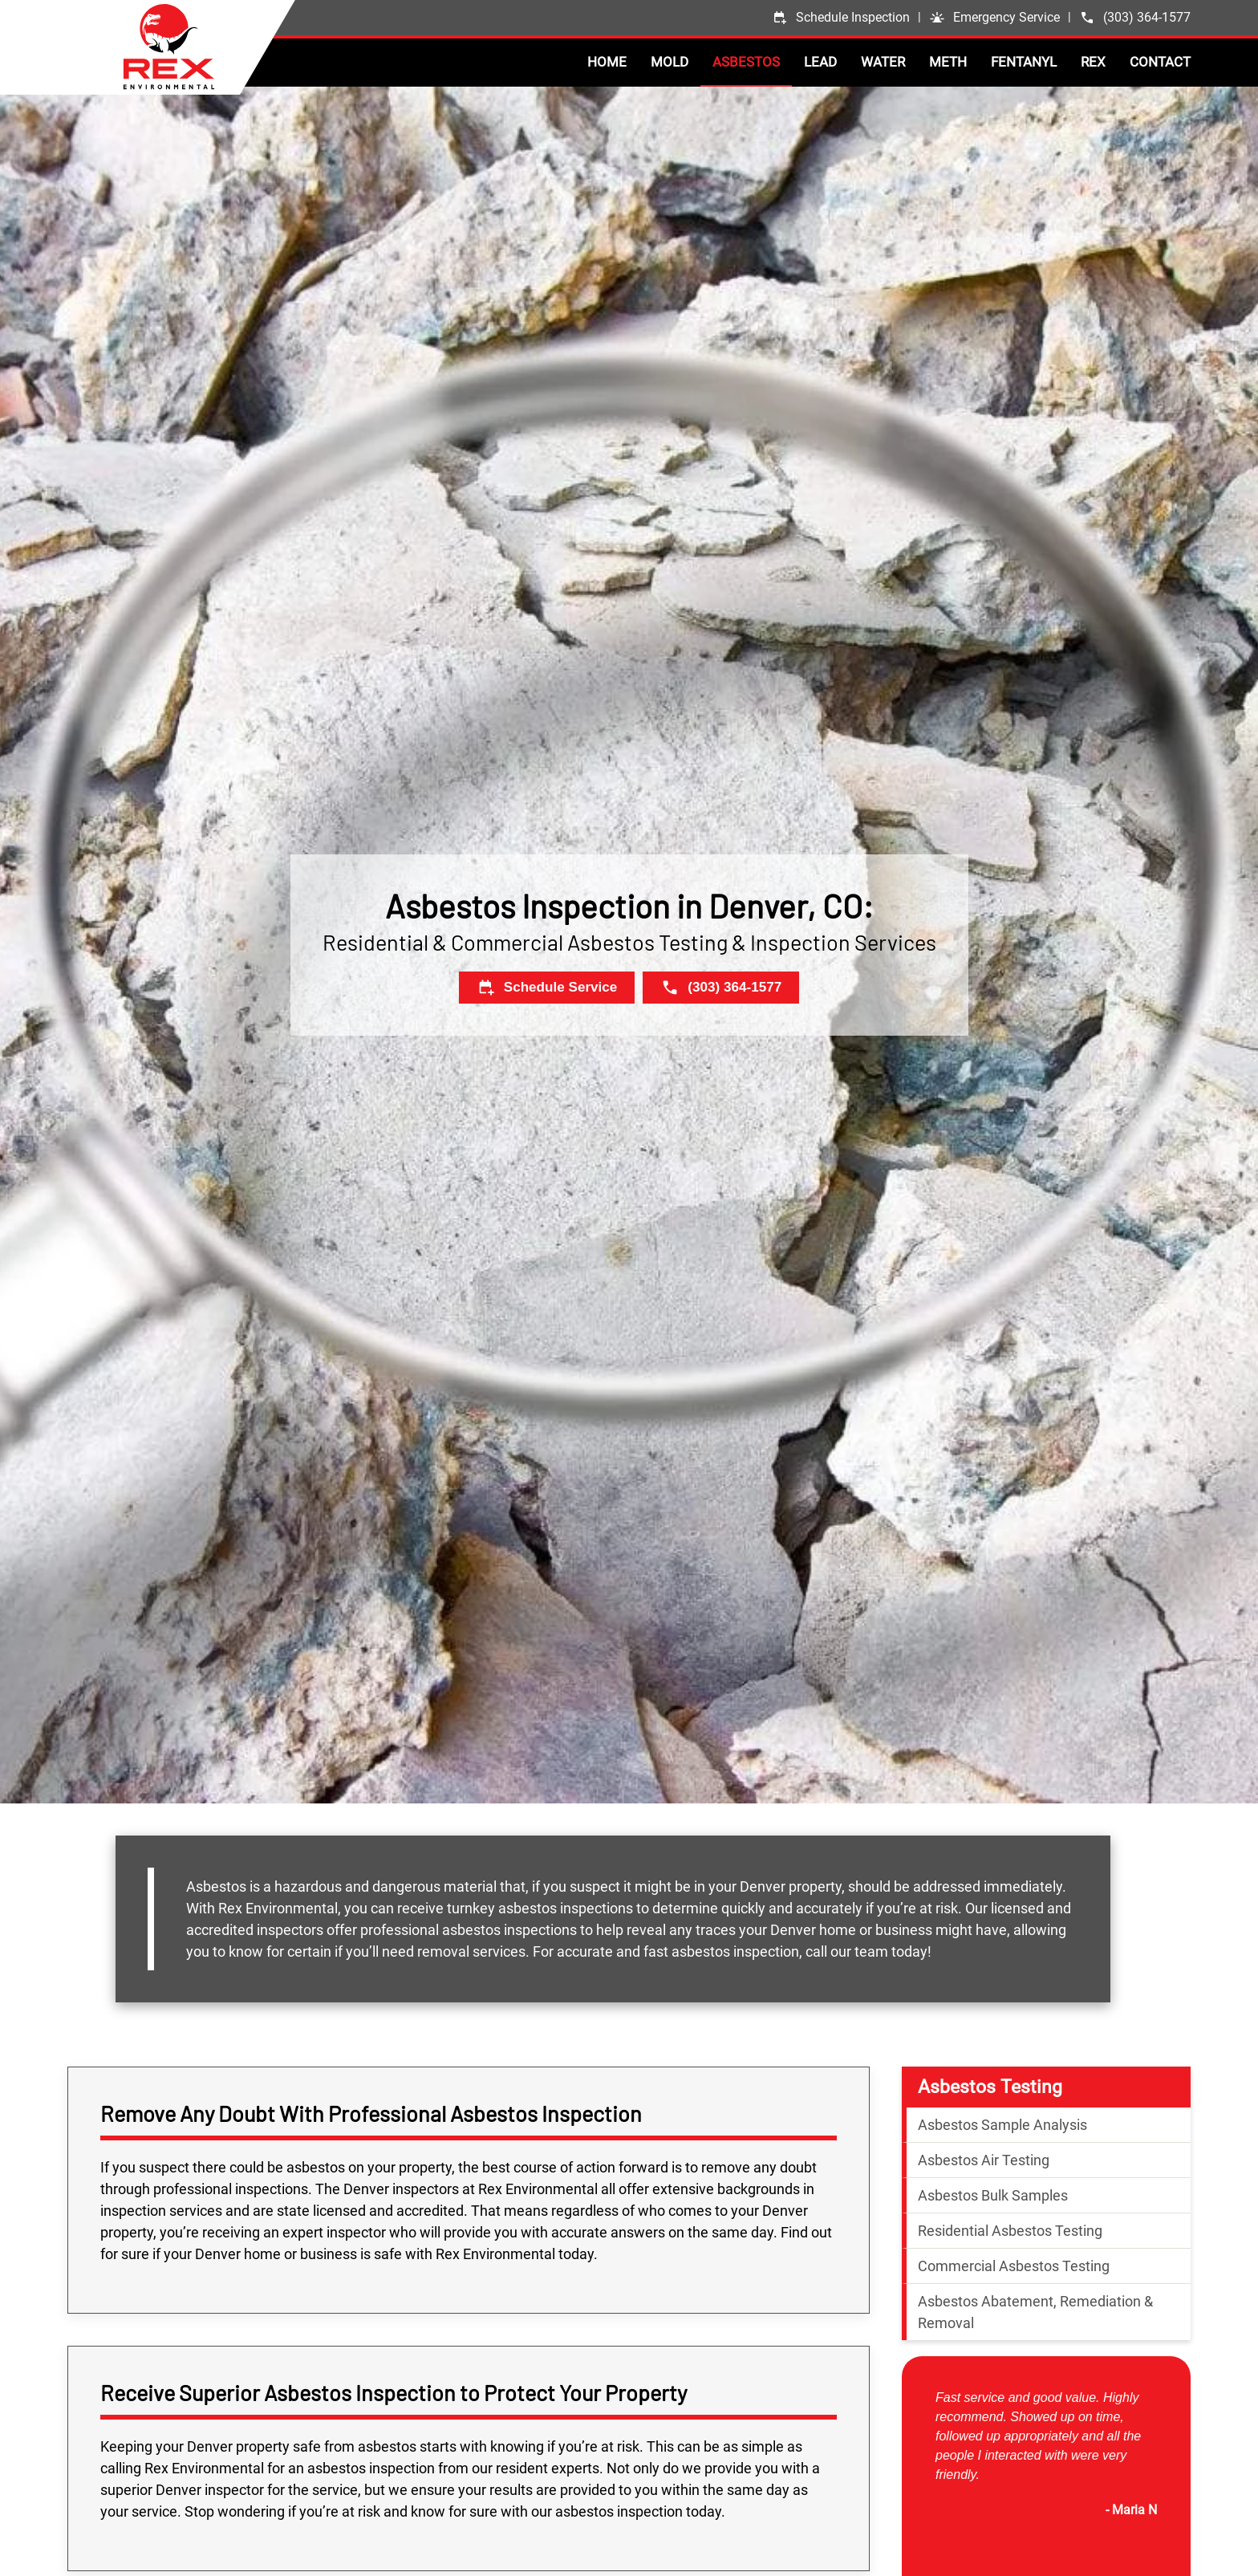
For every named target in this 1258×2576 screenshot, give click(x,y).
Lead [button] (820, 62)
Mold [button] (669, 62)
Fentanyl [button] (1024, 62)
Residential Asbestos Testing (1010, 2230)
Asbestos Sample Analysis (1002, 2124)
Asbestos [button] (746, 62)
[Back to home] (209, 46)
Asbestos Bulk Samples (993, 2195)
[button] (994, 17)
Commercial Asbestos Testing (1014, 2266)
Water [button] (883, 62)
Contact (1160, 62)
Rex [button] (1093, 62)
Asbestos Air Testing (983, 2160)
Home (607, 62)
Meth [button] (948, 62)
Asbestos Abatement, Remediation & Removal (1035, 2312)
